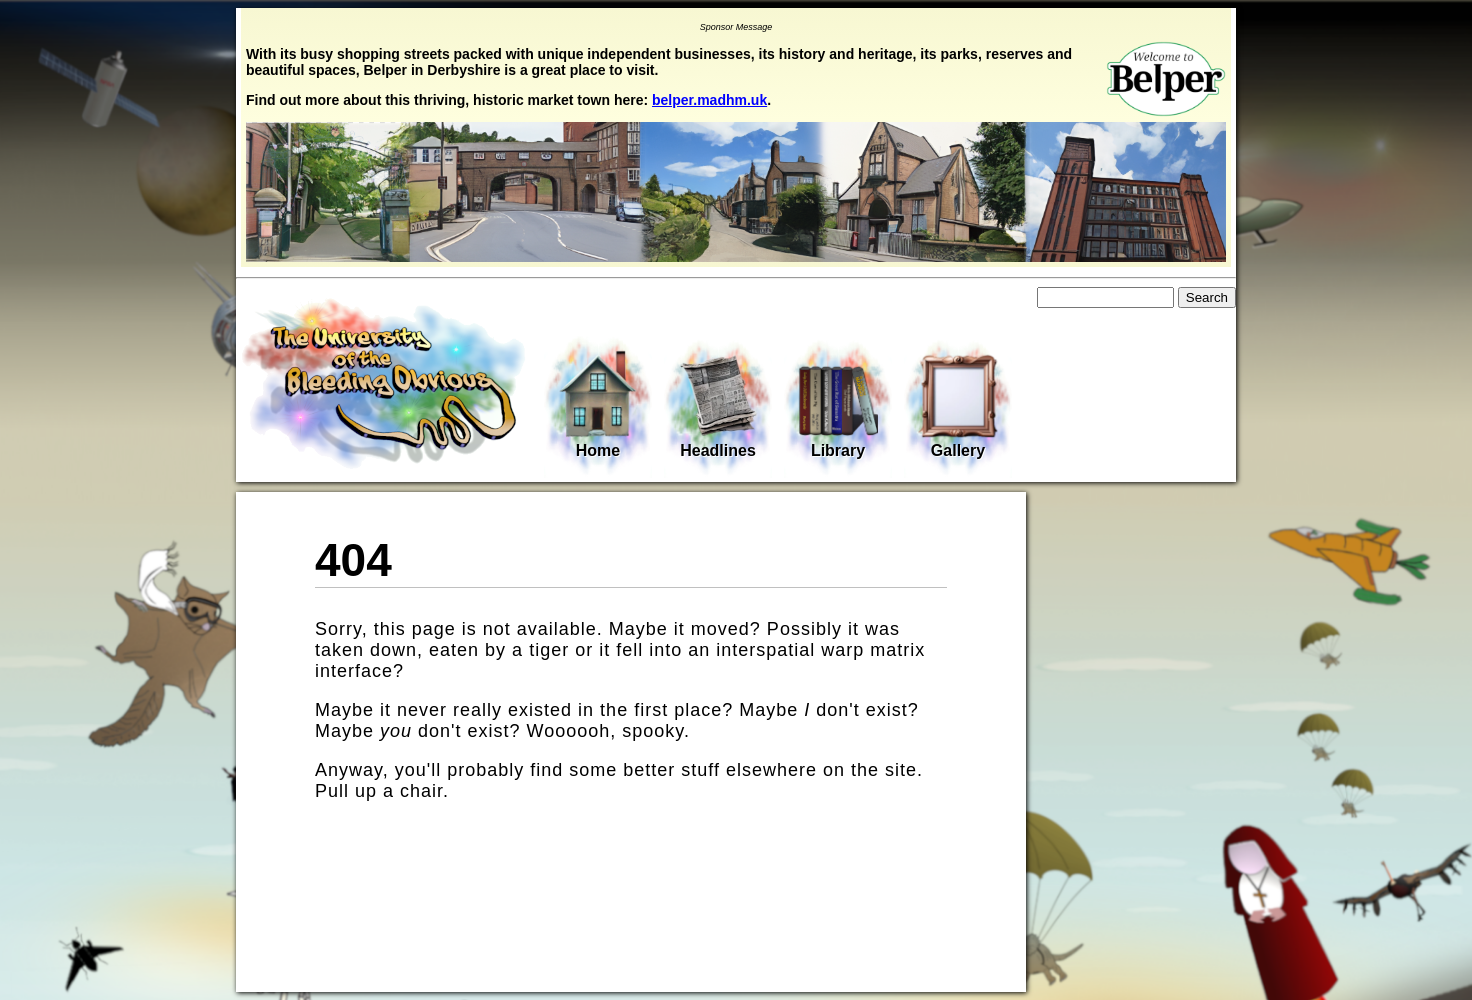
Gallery (958, 406)
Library (838, 406)
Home (598, 404)
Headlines (718, 406)
